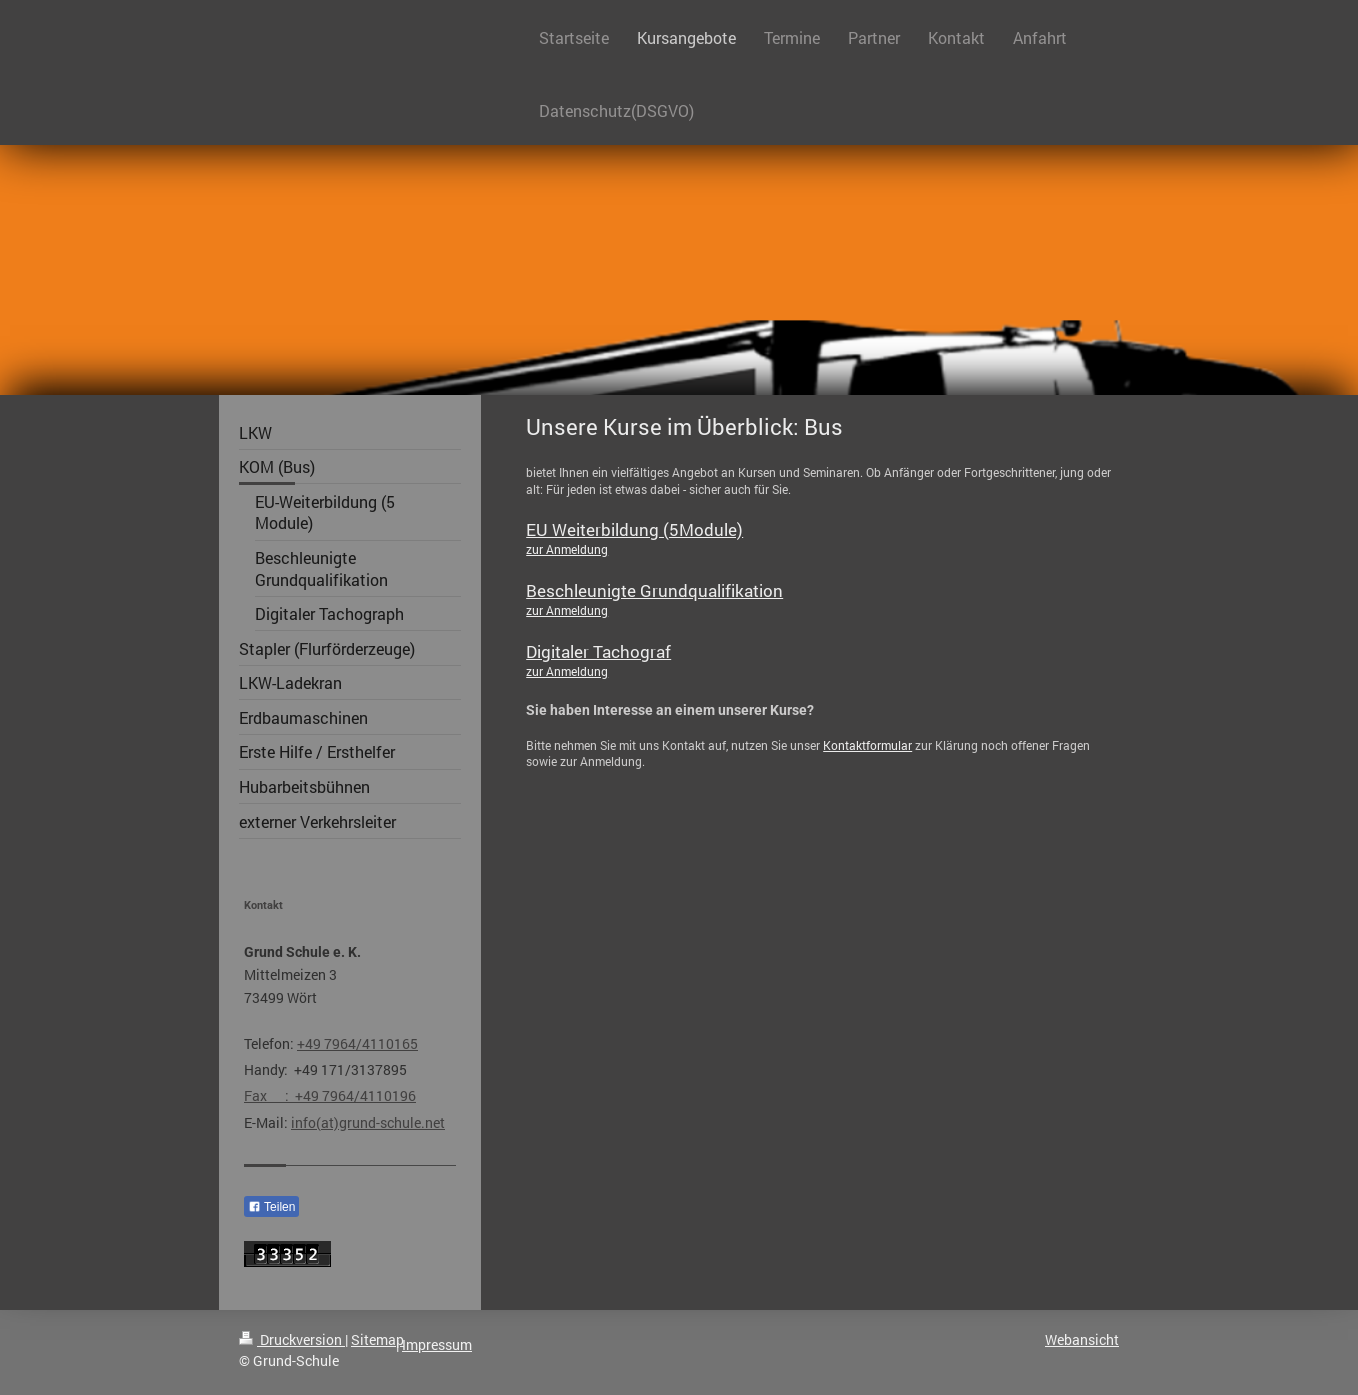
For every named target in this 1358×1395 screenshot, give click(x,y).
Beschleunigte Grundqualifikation (654, 590)
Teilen (271, 1207)
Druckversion (292, 1339)
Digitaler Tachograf (598, 651)
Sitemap (377, 1339)
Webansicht (1082, 1339)
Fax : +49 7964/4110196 (330, 1095)
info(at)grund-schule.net (368, 1122)
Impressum (437, 1344)
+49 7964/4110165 (357, 1043)
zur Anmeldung (567, 549)
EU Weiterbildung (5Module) (634, 529)
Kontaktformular (867, 745)
